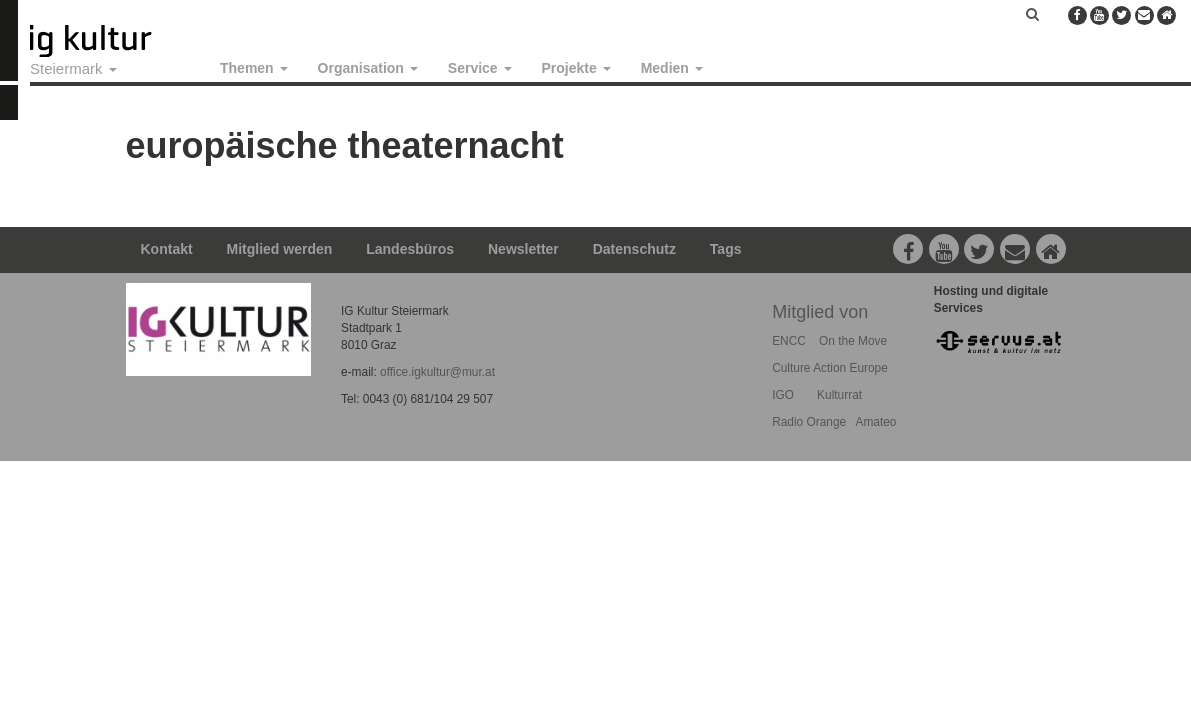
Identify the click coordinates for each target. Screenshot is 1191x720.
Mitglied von (820, 312)
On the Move (853, 341)
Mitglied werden (280, 249)
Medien (672, 68)
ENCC (789, 341)
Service (480, 68)
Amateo (875, 422)
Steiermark (73, 68)
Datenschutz (634, 249)
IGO (783, 395)
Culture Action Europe (830, 368)
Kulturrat (839, 395)
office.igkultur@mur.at (437, 372)
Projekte (576, 68)
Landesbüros (410, 249)
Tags (726, 249)
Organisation (368, 68)
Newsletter (523, 249)
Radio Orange (809, 422)
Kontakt (167, 249)
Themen (254, 68)
